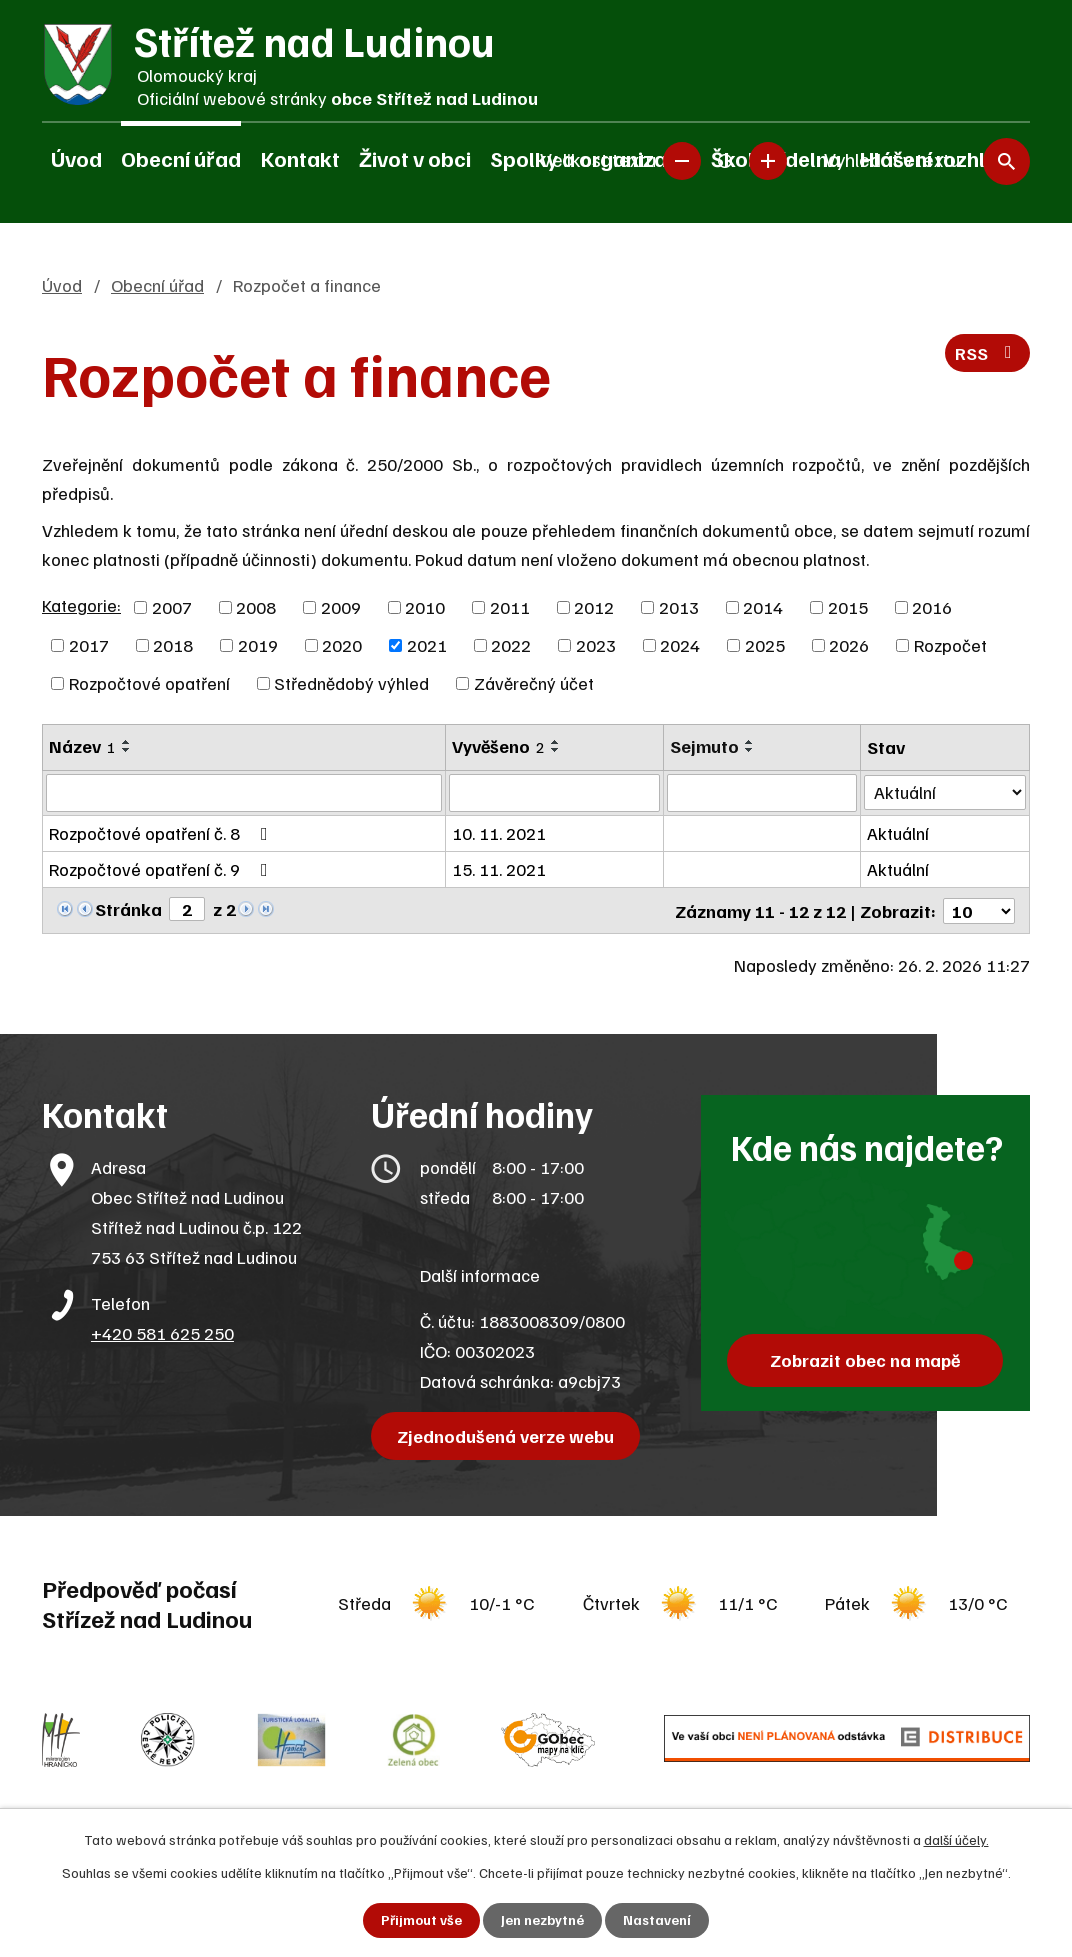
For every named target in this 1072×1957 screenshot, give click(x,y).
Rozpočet (950, 645)
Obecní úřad (181, 158)
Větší (768, 160)
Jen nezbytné (542, 1920)
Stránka (128, 909)
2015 (848, 607)
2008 (256, 607)
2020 (342, 645)
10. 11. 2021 (499, 833)
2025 (765, 645)
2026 (849, 645)
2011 (510, 607)
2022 (511, 645)
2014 (763, 607)
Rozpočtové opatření (149, 683)
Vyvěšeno (498, 746)
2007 (172, 607)
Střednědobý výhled (351, 683)
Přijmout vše (421, 1920)
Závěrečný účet (534, 683)
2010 (425, 607)
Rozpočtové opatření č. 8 (162, 833)
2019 (258, 645)
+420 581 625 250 (162, 1332)
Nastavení (657, 1920)
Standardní (725, 160)
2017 (89, 645)
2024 (680, 645)
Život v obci (415, 158)
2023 (596, 645)
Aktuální (899, 833)
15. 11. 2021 (499, 869)
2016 (932, 607)
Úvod (76, 158)
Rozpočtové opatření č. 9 (162, 869)
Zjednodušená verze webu (506, 1435)
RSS (987, 354)
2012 (594, 607)
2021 (427, 645)
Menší (682, 160)
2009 (341, 607)
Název (82, 746)
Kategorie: (81, 605)
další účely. (956, 1839)
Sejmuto (705, 746)
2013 (679, 607)
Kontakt (300, 158)
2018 (173, 645)
